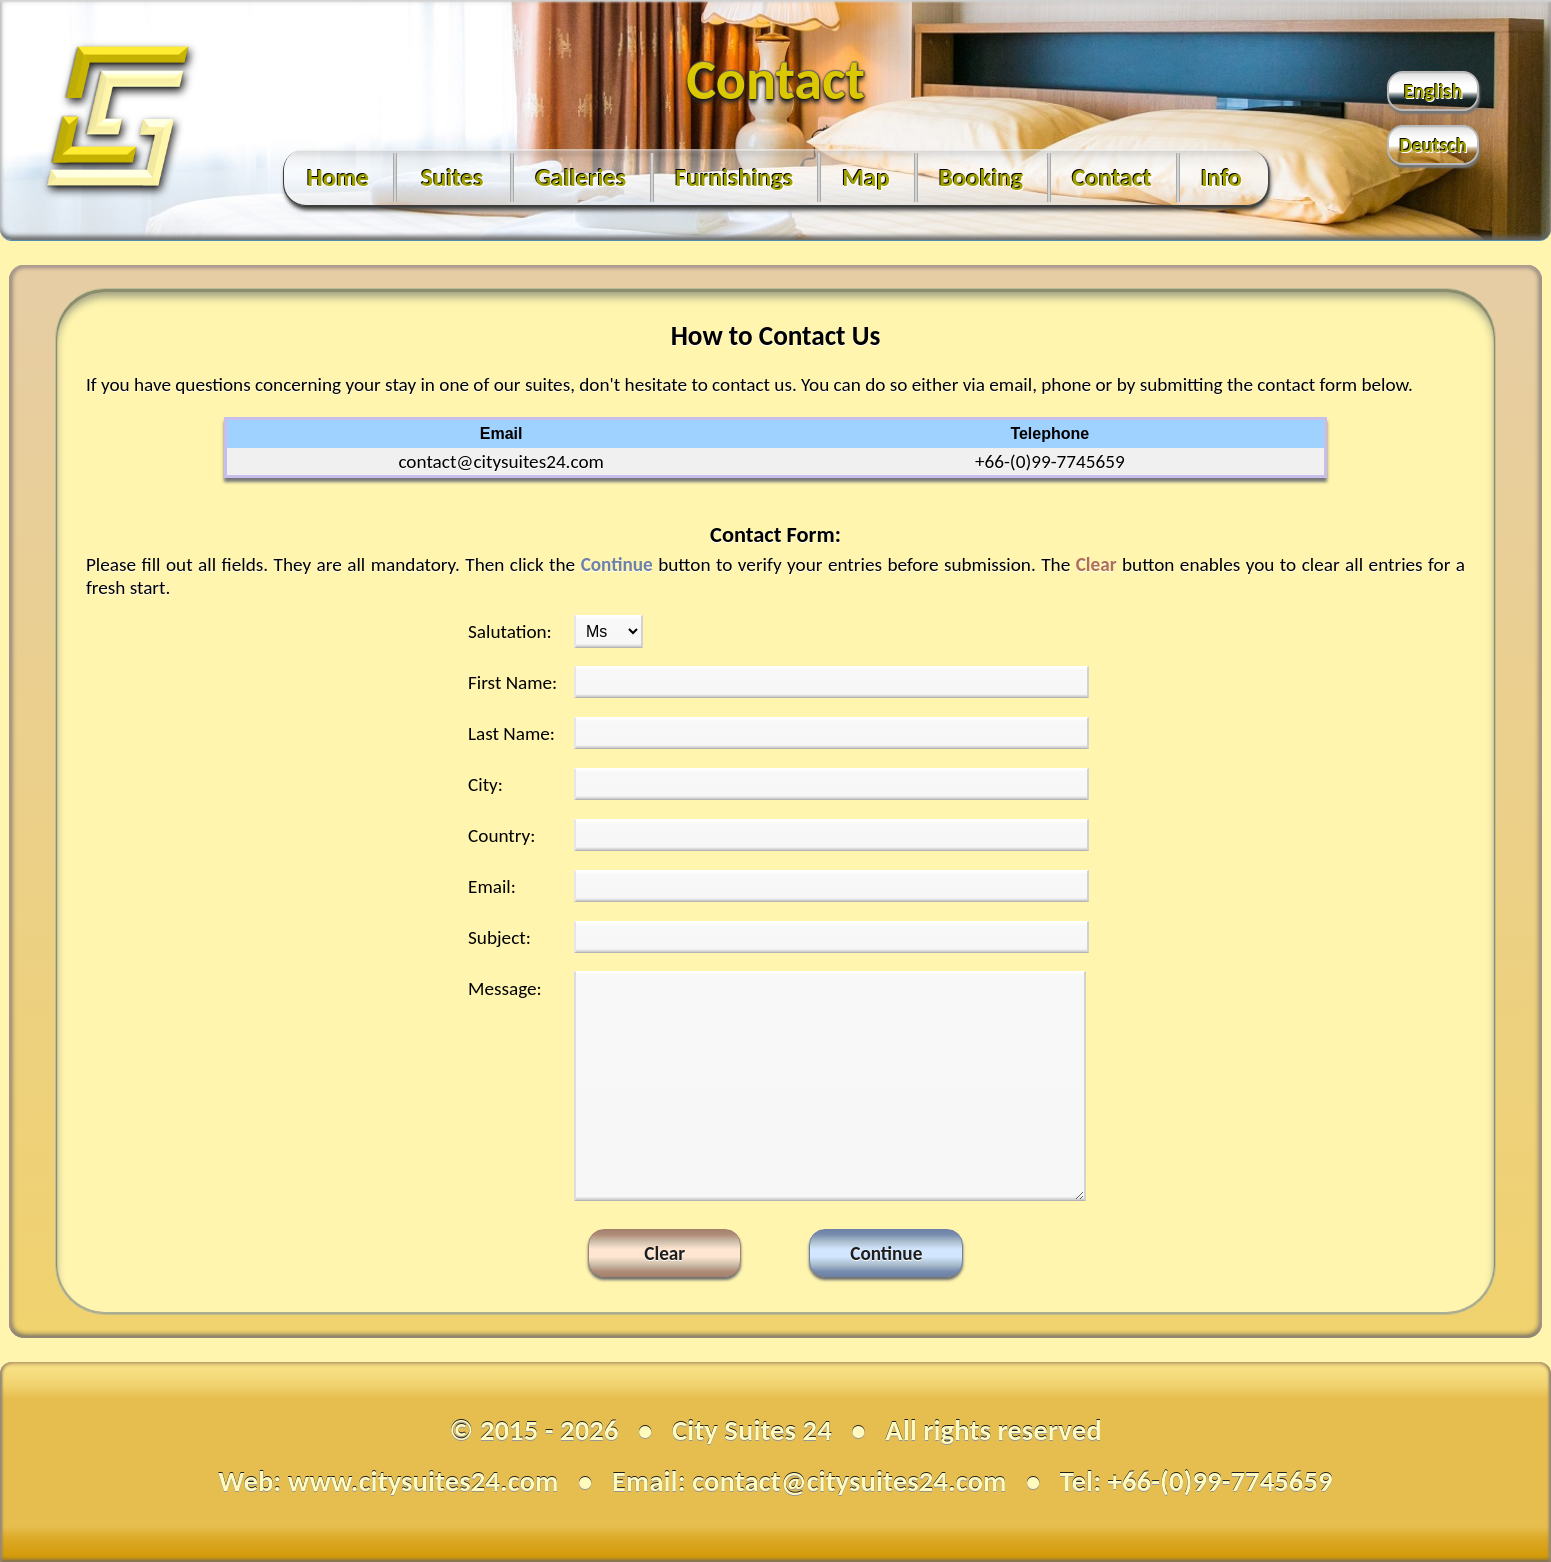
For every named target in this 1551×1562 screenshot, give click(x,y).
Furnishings (734, 177)
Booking (981, 177)
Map (866, 177)
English (1433, 91)
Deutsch (1433, 145)
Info (1221, 177)
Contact (1112, 177)
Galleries (580, 177)
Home (338, 177)
